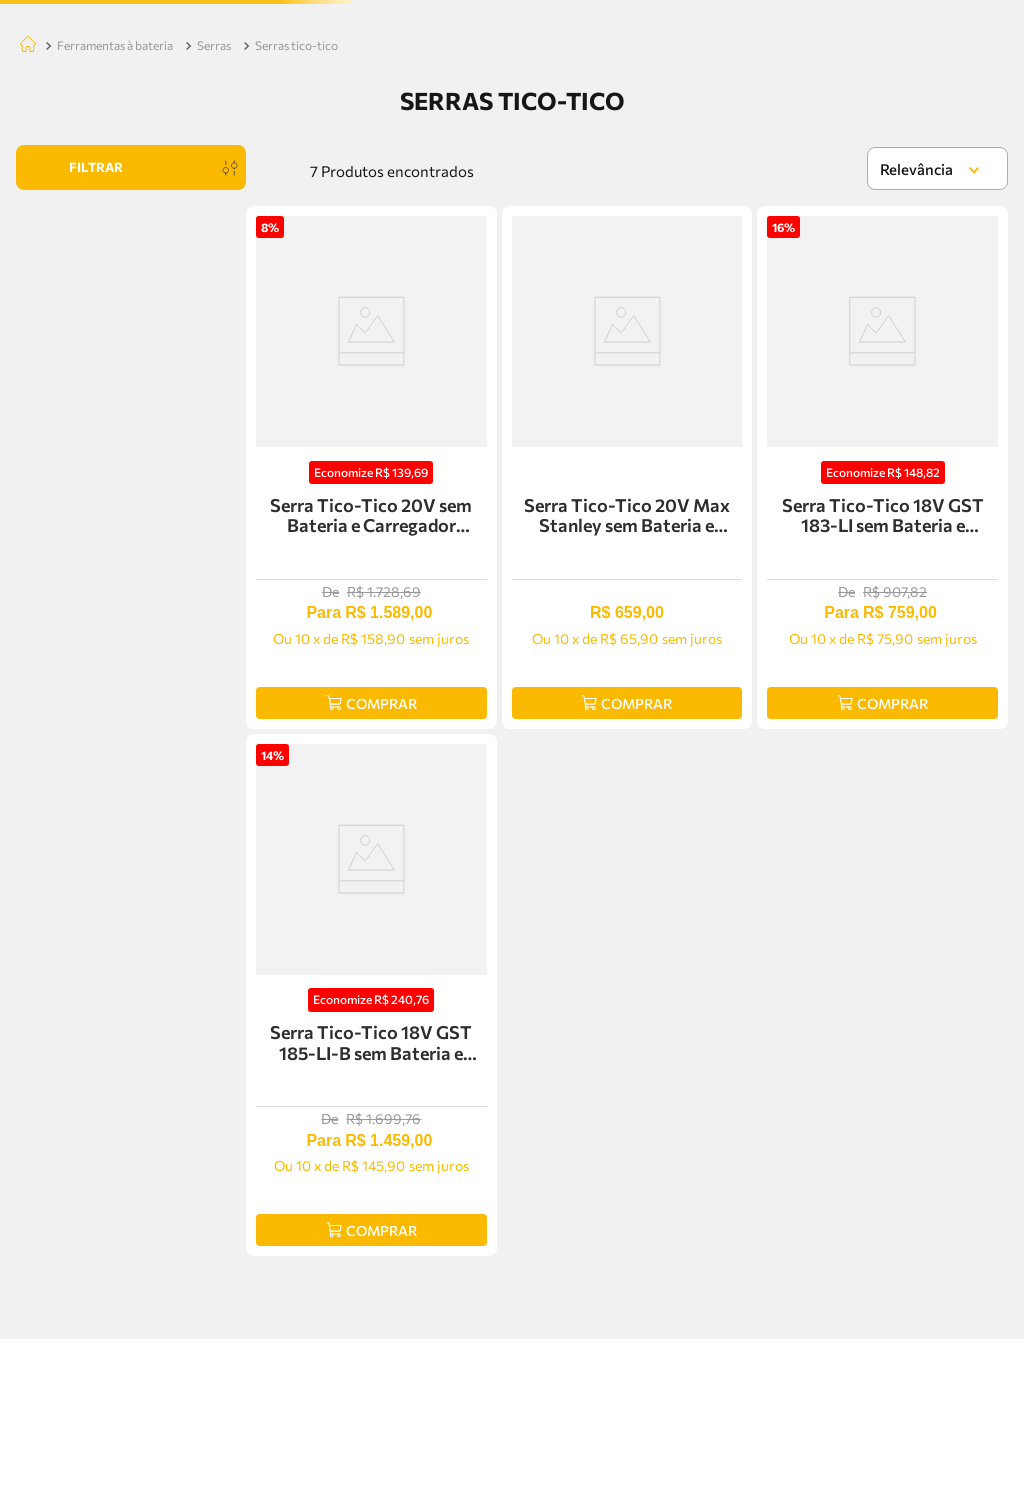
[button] (131, 376)
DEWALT (81, 462)
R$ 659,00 (57, 582)
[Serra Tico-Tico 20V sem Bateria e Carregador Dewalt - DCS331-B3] (371, 647)
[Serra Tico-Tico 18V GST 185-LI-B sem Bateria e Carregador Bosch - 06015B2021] (371, 1139)
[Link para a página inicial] (24, 243)
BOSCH (77, 412)
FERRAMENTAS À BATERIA (115, 242)
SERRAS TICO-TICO (296, 242)
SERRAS (214, 242)
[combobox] (373, 89)
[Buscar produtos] (432, 89)
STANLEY (84, 437)
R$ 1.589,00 (201, 582)
